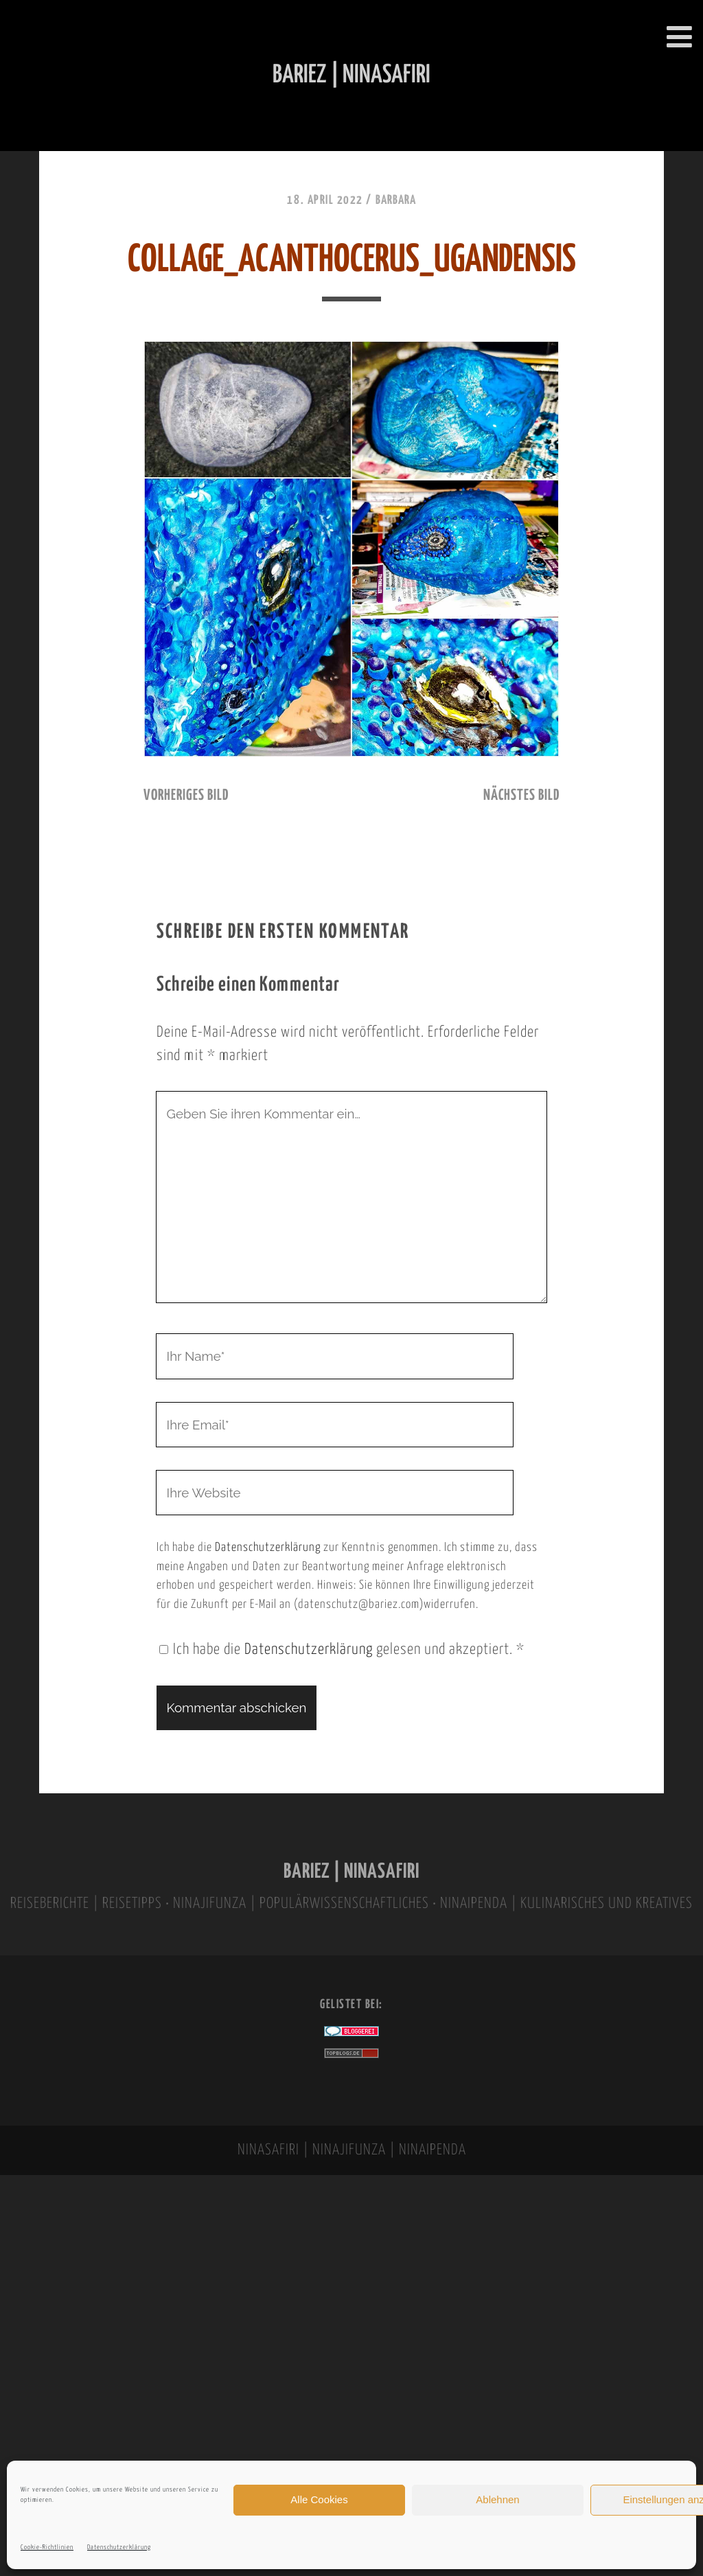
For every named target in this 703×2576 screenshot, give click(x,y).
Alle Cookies (318, 2499)
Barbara (396, 200)
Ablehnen (497, 2499)
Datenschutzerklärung (119, 2547)
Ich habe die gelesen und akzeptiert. (342, 1649)
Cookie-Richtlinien (47, 2547)
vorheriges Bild (186, 795)
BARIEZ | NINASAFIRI (351, 1872)
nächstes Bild (521, 795)
